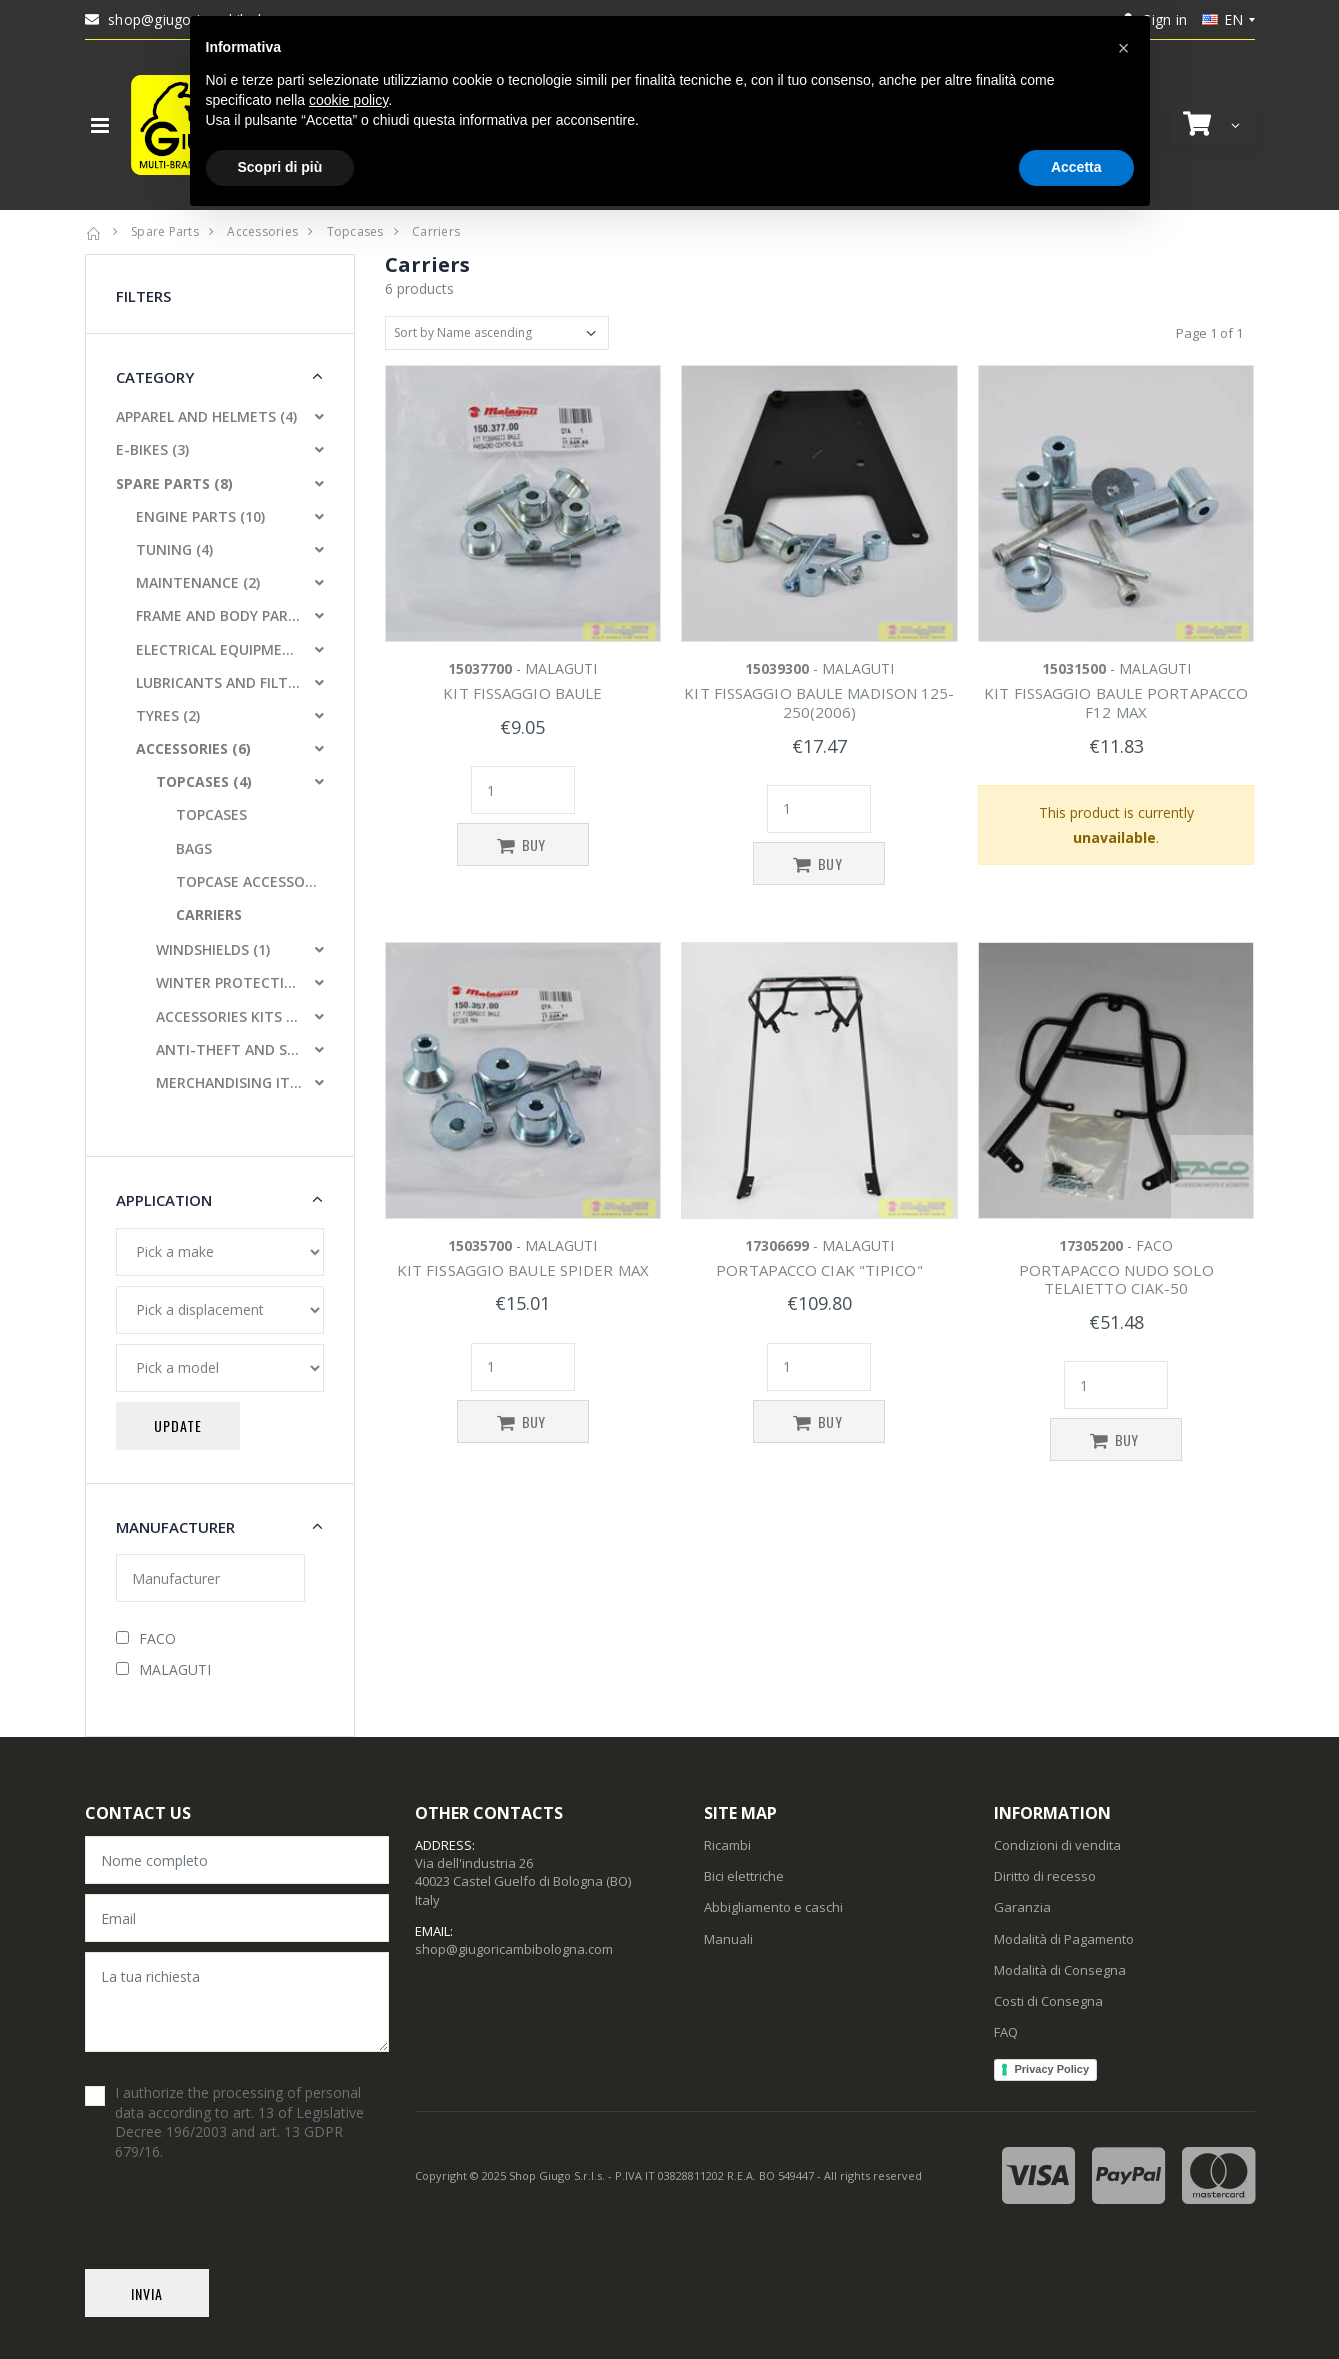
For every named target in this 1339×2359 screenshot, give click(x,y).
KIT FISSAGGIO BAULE (522, 693)
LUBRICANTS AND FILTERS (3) (219, 682)
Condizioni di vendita (1057, 1845)
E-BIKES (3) (152, 449)
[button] (1213, 124)
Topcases (355, 231)
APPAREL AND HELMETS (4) (206, 416)
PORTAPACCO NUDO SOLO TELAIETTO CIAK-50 (1116, 1279)
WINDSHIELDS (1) (213, 949)
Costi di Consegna (1048, 2001)
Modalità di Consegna (1060, 1970)
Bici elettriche (744, 1876)
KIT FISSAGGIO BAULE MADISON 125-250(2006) (819, 702)
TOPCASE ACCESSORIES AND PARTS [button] (250, 881)
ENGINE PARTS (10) (200, 516)
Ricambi (727, 1845)
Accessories (262, 231)
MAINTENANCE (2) (198, 582)
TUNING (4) (174, 549)
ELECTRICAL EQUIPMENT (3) (219, 649)
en (1223, 19)
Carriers (436, 231)
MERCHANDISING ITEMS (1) (229, 1082)
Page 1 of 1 (1209, 333)
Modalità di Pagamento (1064, 1939)
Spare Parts (165, 231)
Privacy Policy (1051, 2069)
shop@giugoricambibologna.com (514, 1949)
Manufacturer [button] (175, 1527)
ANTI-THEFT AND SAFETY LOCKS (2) (229, 1049)
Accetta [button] (1076, 167)
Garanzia (1022, 1907)
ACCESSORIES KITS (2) (229, 1016)
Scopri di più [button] (280, 167)
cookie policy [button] (348, 100)
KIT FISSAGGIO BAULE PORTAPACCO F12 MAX (1116, 702)
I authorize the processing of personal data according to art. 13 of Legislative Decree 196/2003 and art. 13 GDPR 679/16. (239, 2122)
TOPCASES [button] (211, 814)
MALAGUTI (163, 1669)
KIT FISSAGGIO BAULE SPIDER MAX (523, 1270)
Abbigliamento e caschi (773, 1907)
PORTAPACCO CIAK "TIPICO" (819, 1270)
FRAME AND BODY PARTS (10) (219, 615)
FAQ (1006, 2032)
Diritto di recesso (1045, 1876)
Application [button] (164, 1200)
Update (178, 1425)
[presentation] (237, 2230)
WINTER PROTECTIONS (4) (229, 982)
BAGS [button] (194, 848)
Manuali (728, 1939)
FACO (146, 1638)
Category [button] (155, 377)
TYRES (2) (168, 715)
